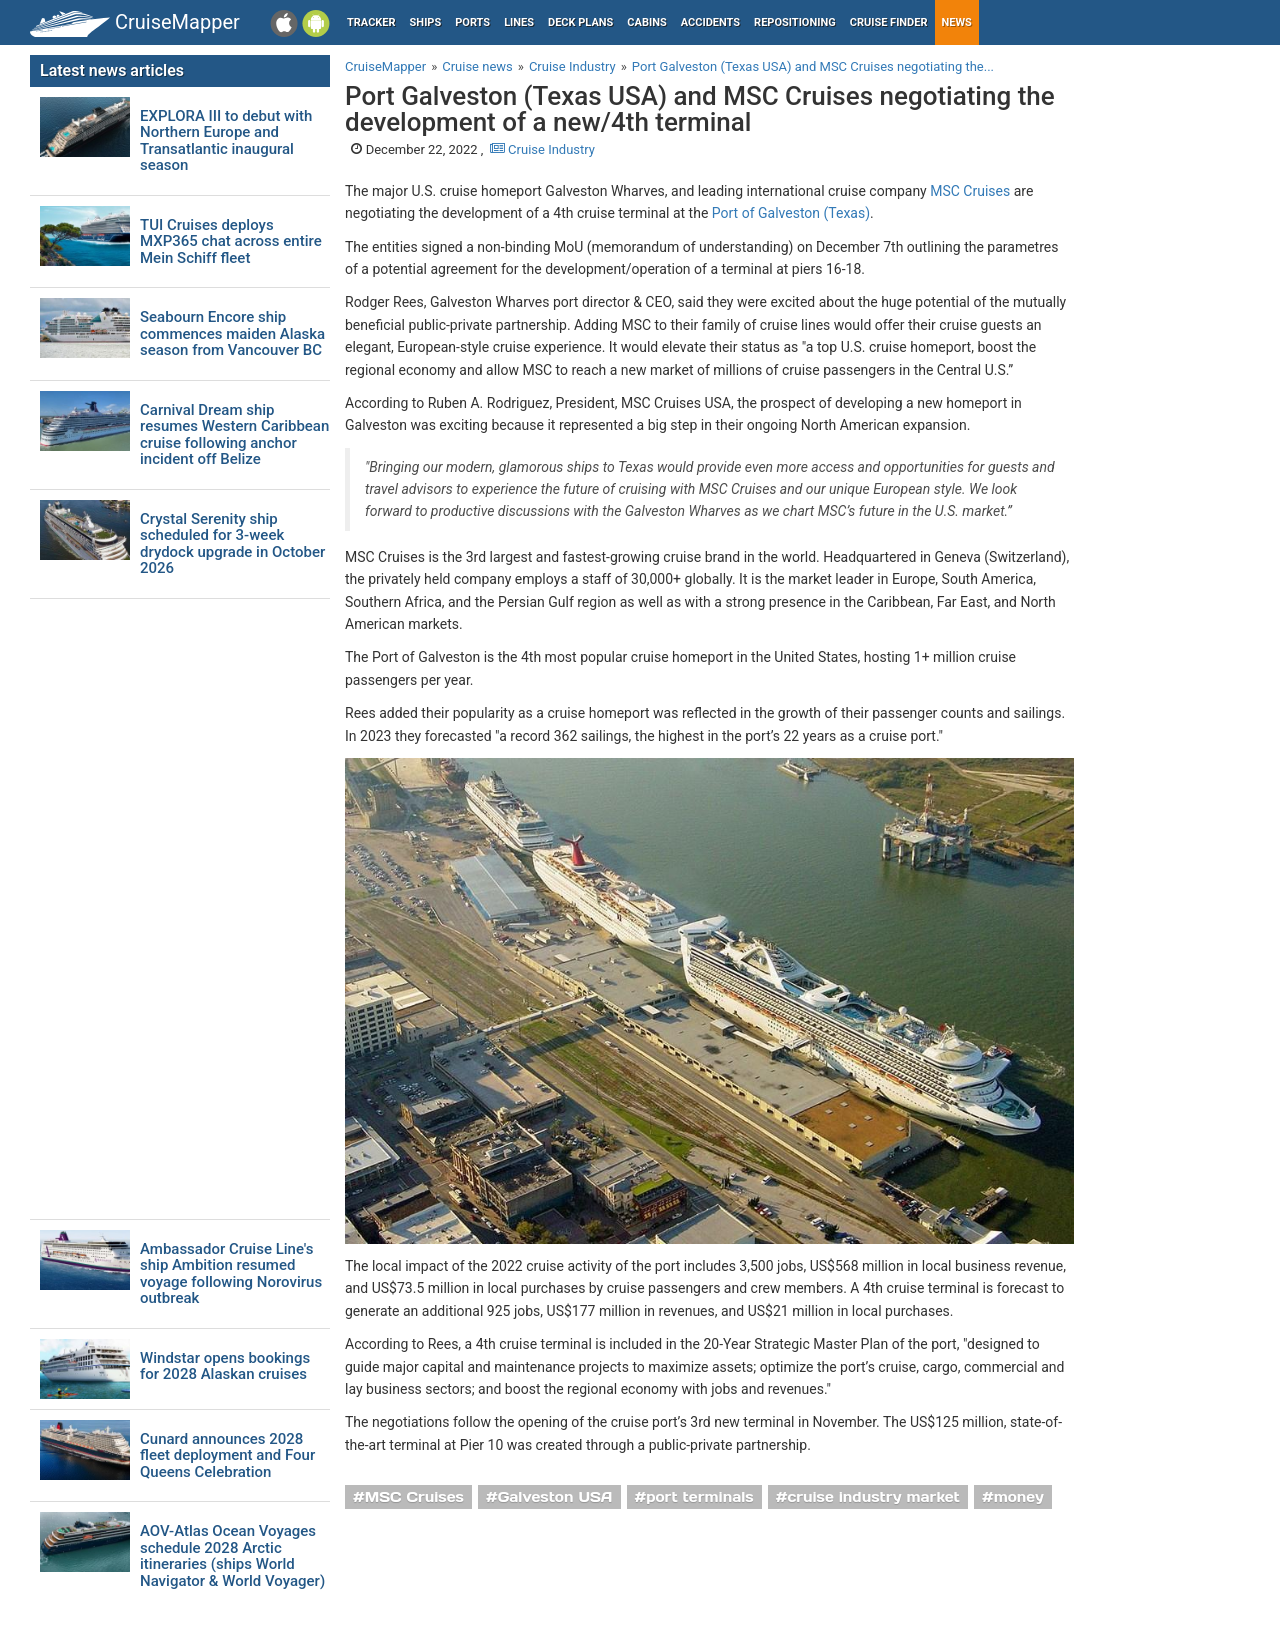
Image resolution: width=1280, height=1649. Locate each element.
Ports (472, 22)
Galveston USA (555, 1497)
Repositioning (795, 22)
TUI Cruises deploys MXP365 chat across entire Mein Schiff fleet (231, 242)
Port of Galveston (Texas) (791, 213)
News (957, 22)
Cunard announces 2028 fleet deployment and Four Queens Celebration (227, 1456)
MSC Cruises (970, 191)
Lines (519, 22)
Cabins (646, 22)
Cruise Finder (889, 22)
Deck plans (580, 22)
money (1019, 1497)
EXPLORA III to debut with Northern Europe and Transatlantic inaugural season (226, 141)
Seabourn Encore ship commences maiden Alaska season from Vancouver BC (232, 334)
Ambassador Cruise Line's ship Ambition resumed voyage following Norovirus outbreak (231, 1274)
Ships (426, 22)
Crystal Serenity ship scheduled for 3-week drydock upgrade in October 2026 (232, 544)
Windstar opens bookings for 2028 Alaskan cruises (225, 1366)
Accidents (710, 22)
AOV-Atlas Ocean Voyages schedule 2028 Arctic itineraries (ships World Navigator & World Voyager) (232, 1556)
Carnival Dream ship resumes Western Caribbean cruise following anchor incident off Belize (234, 435)
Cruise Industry (542, 149)
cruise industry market (873, 1497)
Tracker (371, 22)
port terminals (700, 1497)
